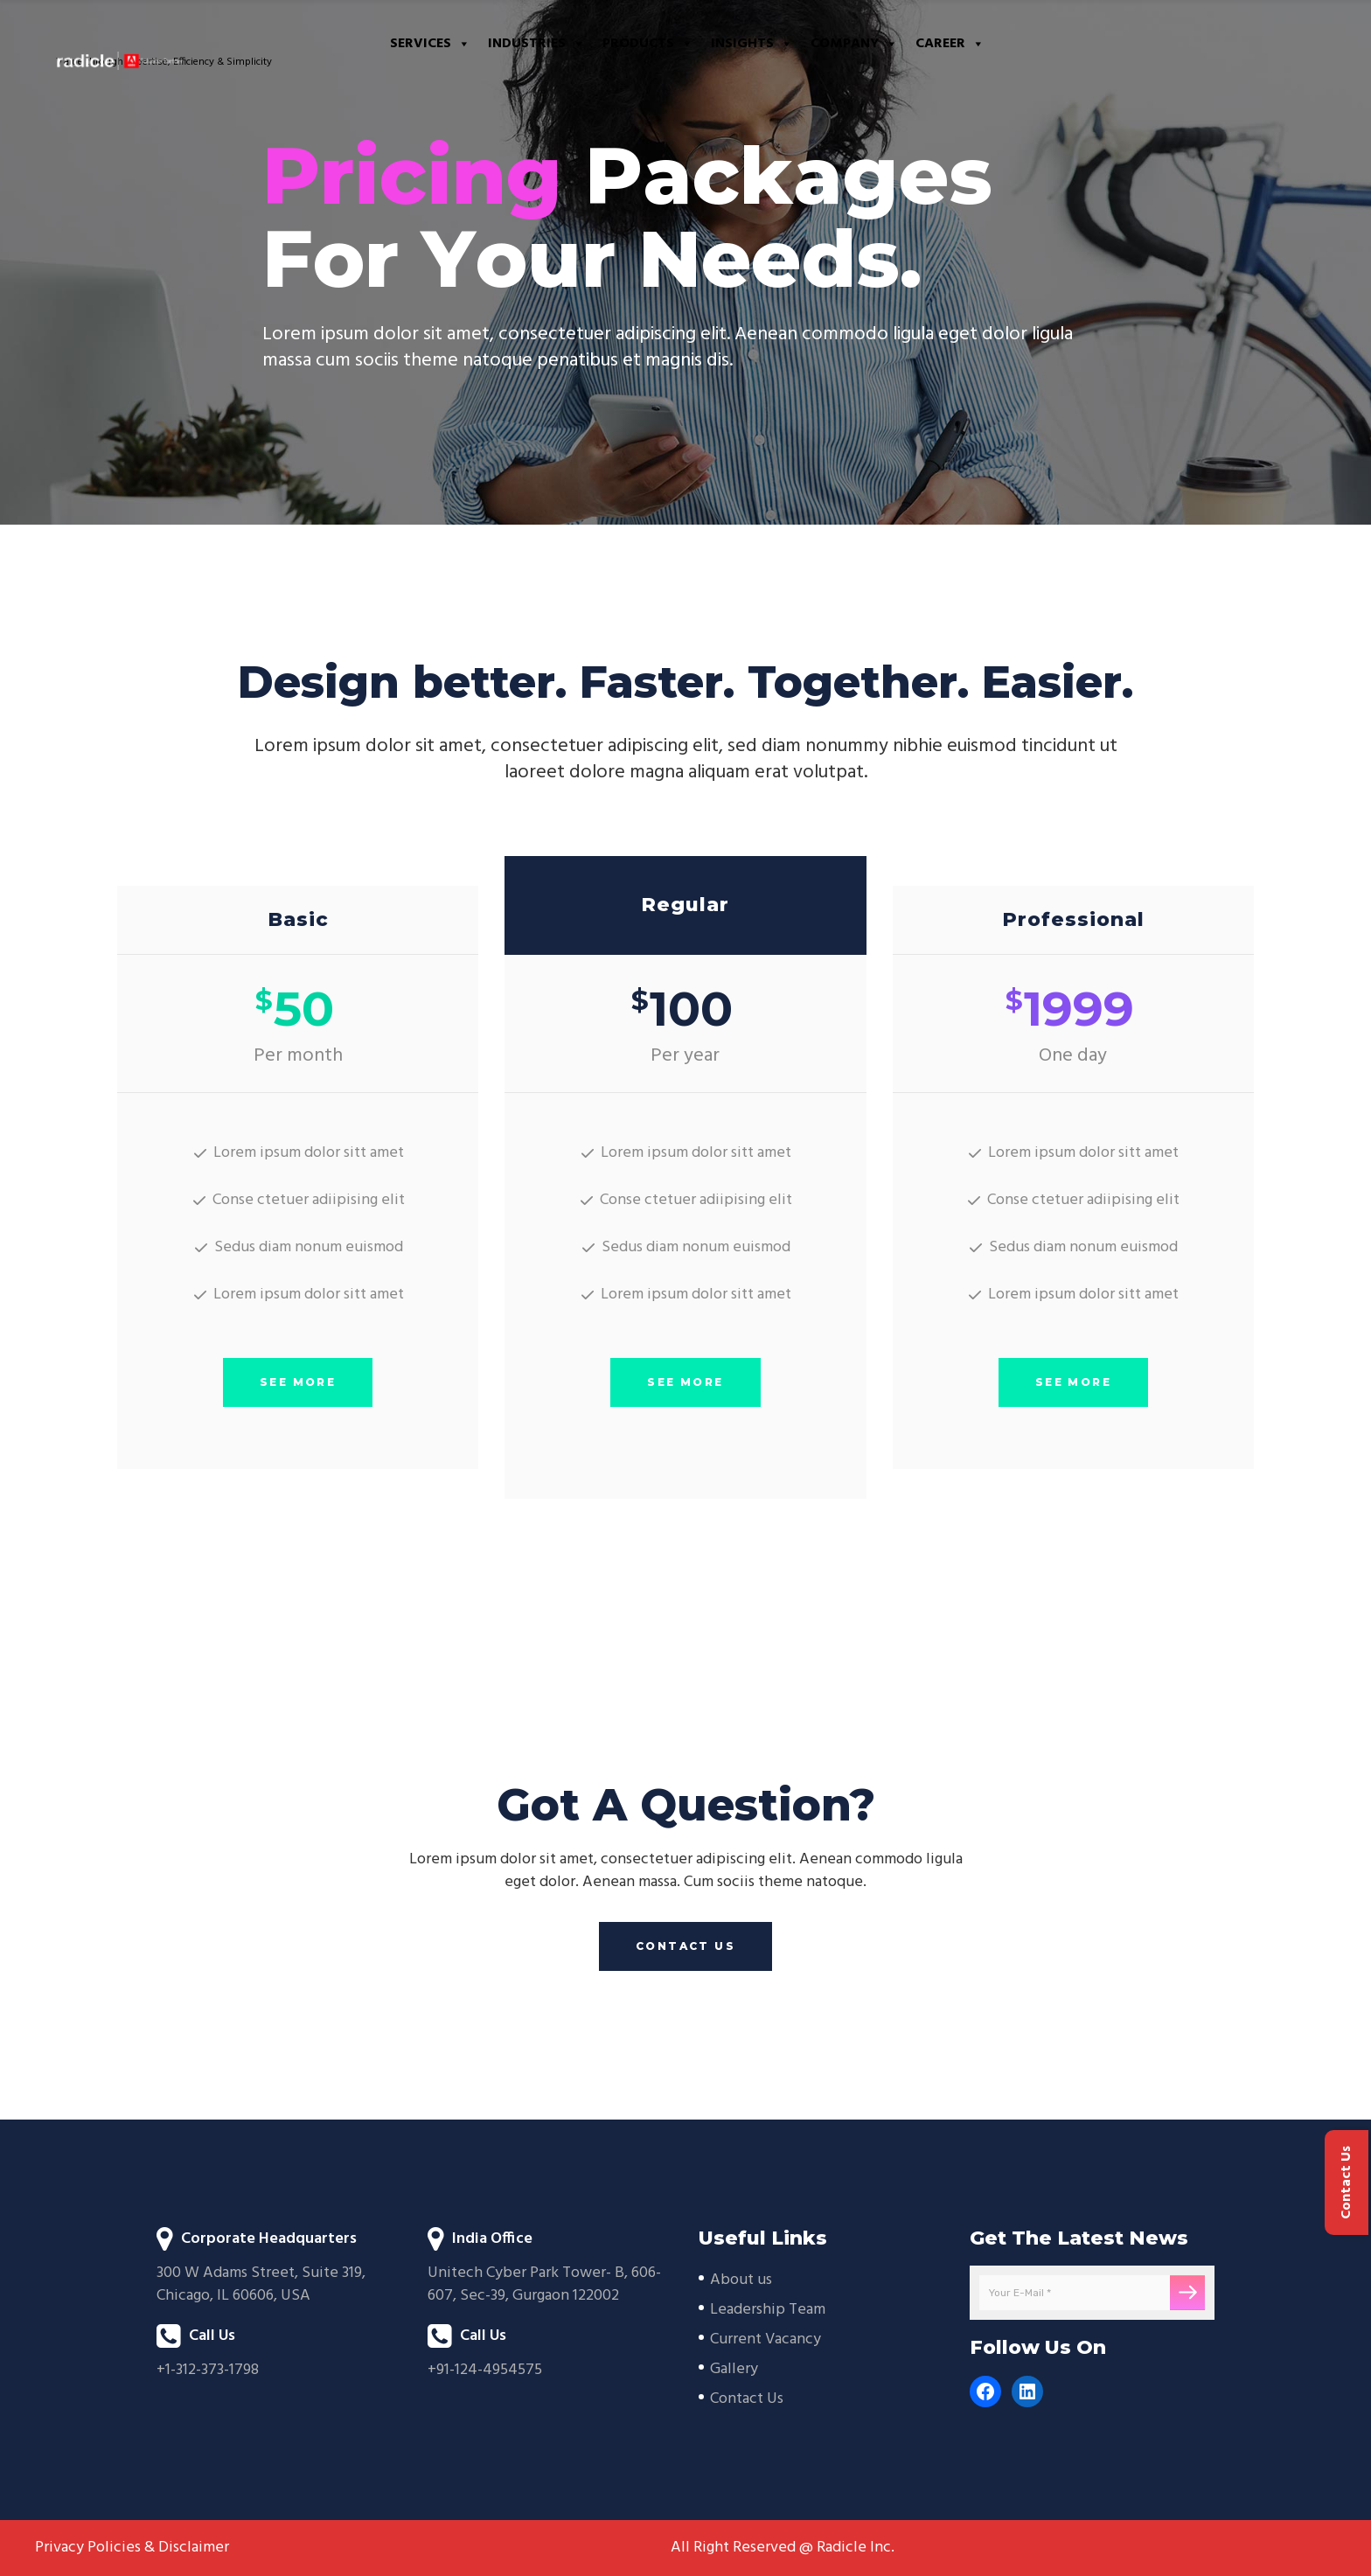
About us (741, 2280)
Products (647, 43)
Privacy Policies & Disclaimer (132, 2548)
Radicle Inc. (855, 2547)
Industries (536, 43)
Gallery (734, 2369)
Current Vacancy (765, 2339)
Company (854, 43)
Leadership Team (767, 2309)
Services (430, 43)
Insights (752, 43)
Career (950, 43)
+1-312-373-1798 (208, 2370)
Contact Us (746, 2399)
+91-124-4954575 (485, 2370)
